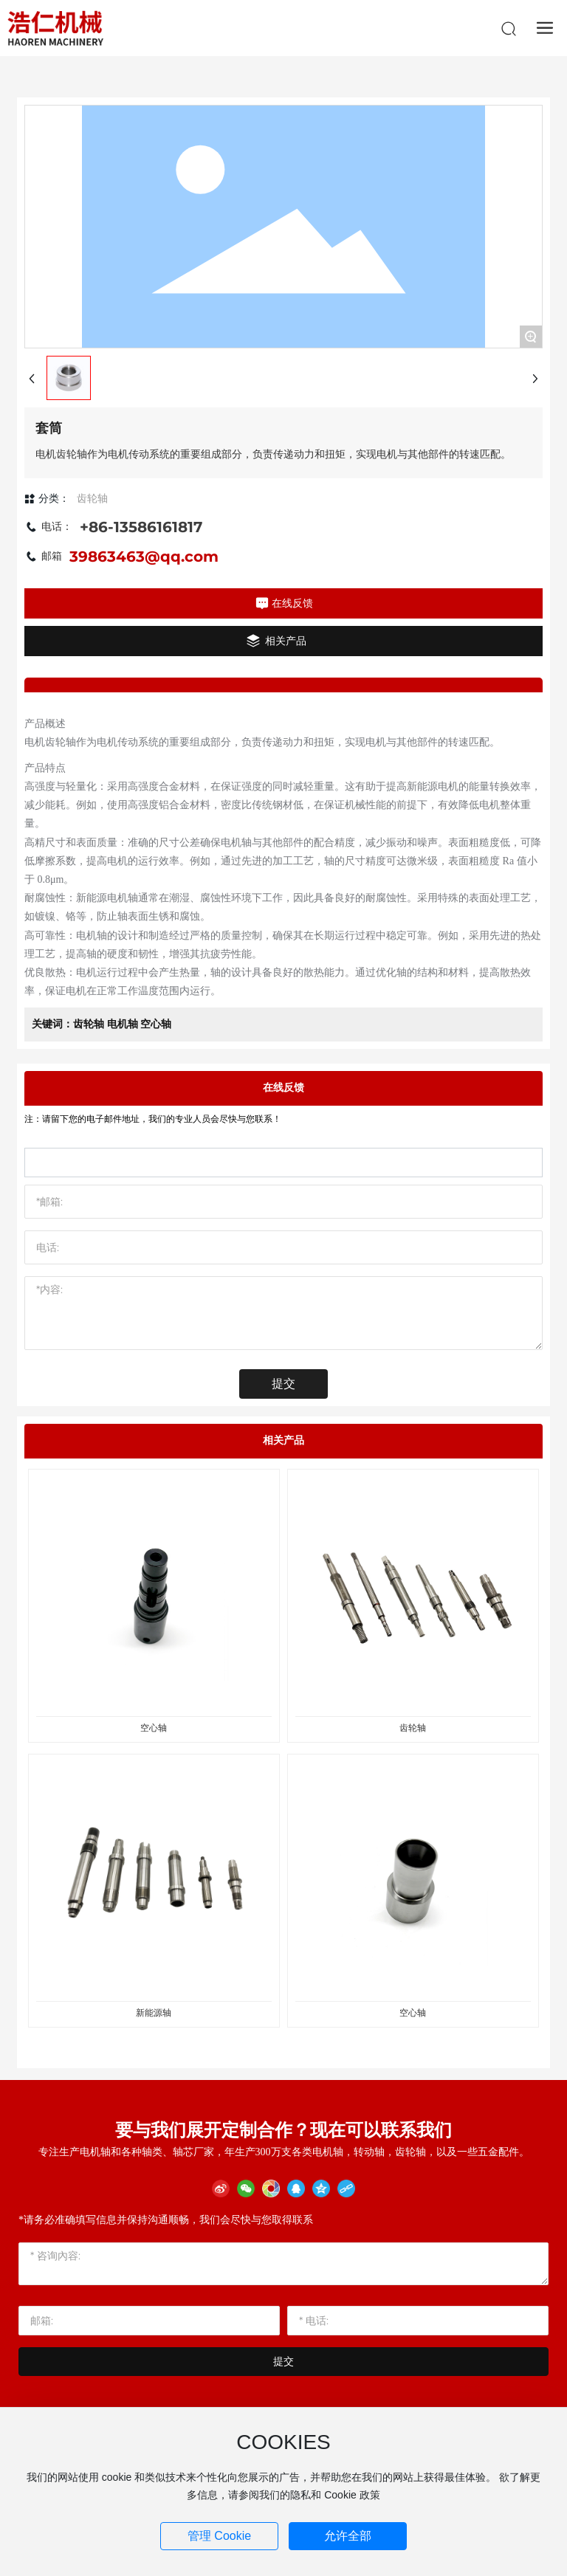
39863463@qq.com (144, 556)
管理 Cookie (219, 2535)
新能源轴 (153, 2013)
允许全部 (347, 2535)
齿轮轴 (412, 1728)
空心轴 (153, 1728)
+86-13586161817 (141, 527)
